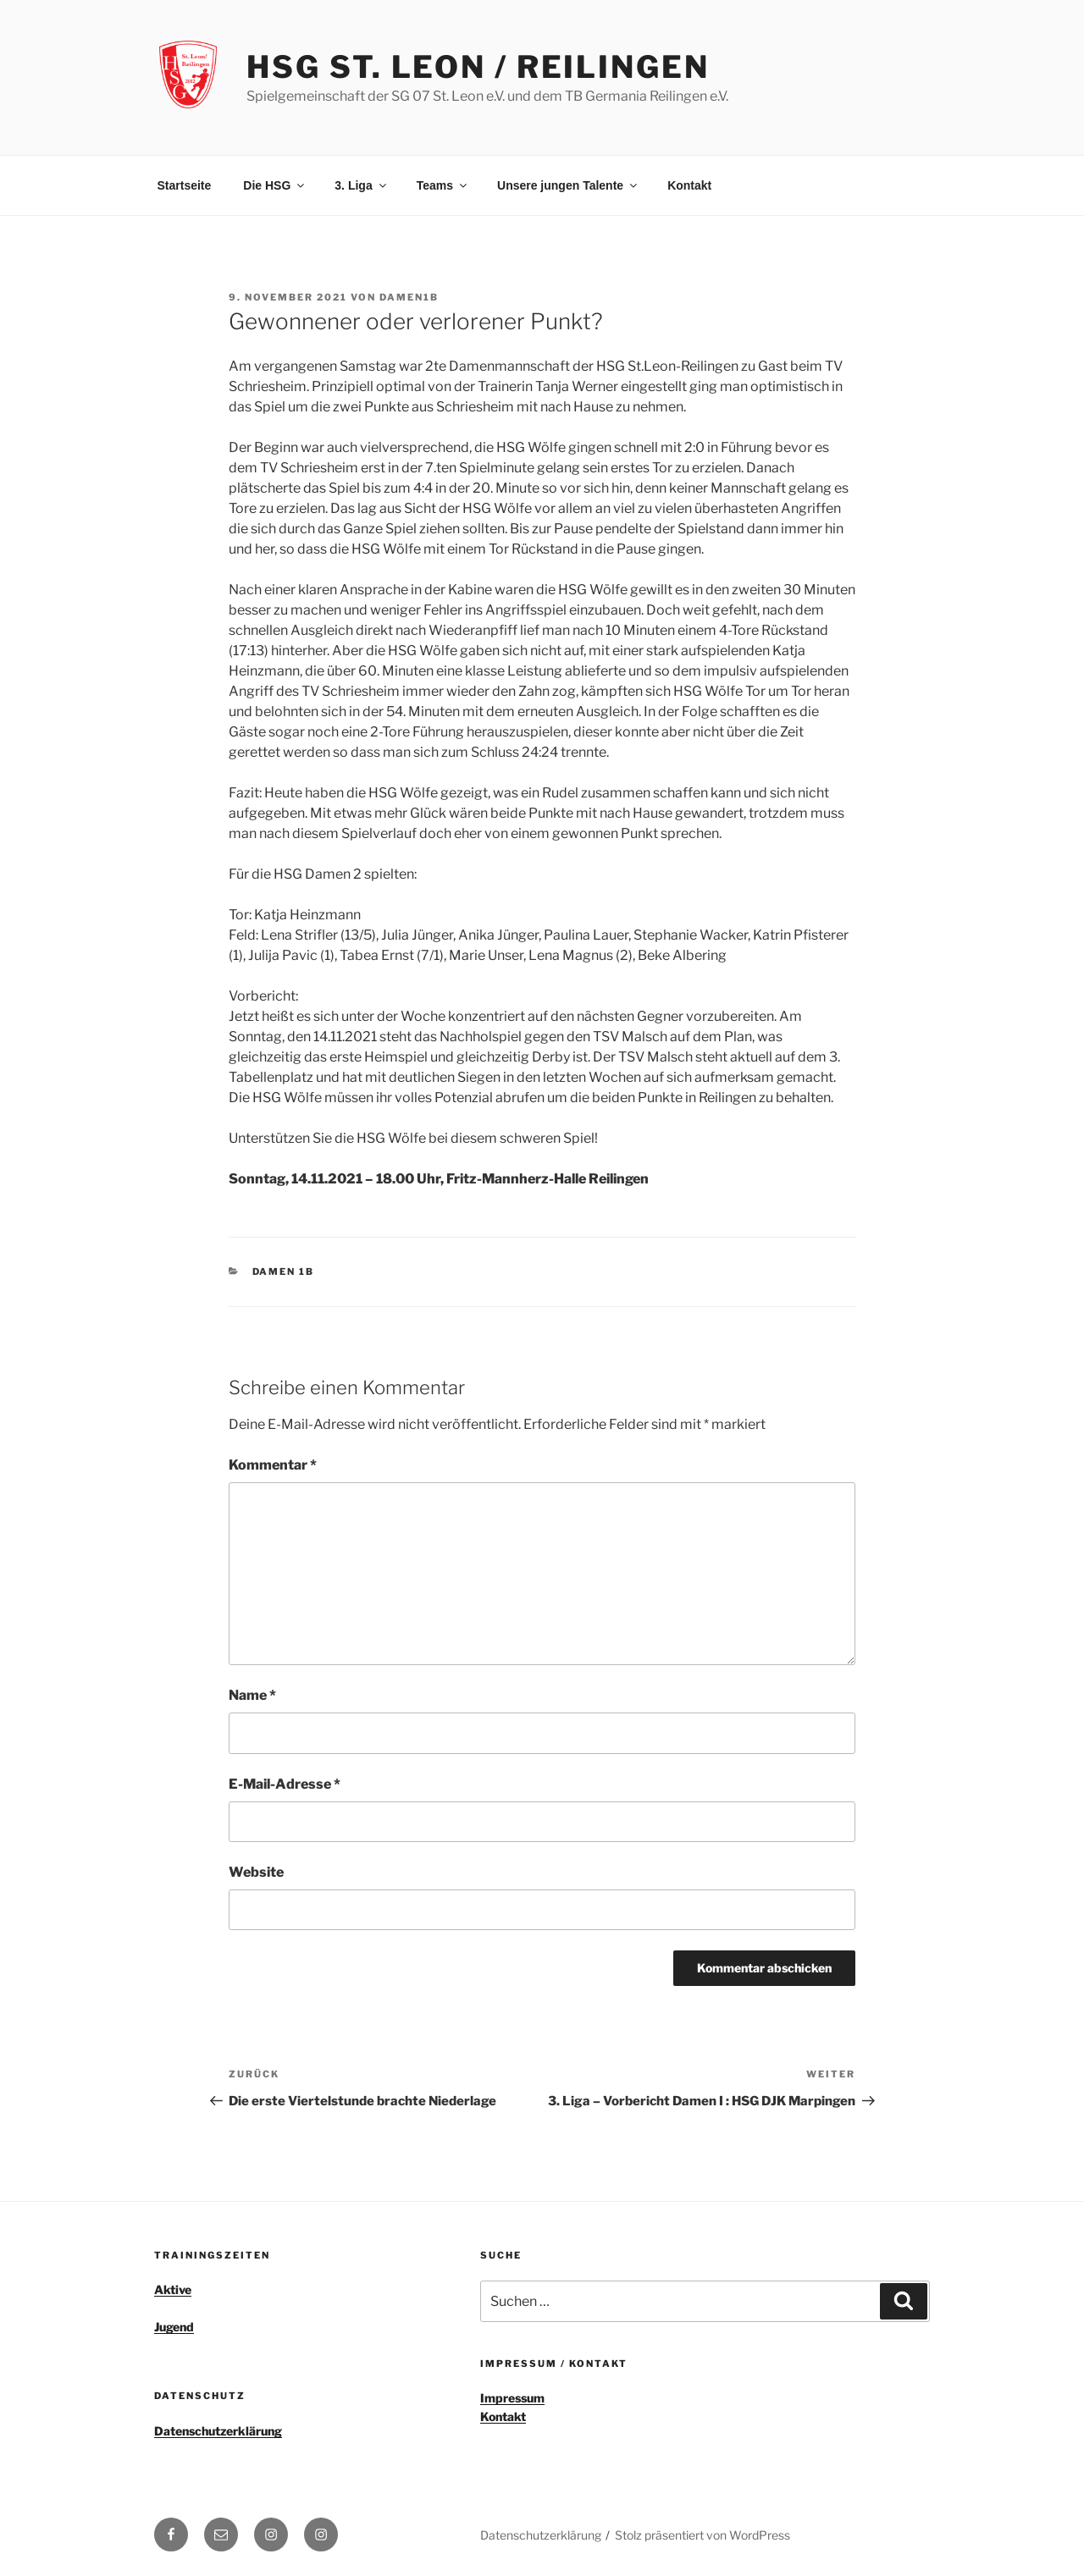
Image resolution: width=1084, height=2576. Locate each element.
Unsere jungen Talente (568, 185)
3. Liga (361, 185)
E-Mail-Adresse (284, 1784)
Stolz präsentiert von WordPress (702, 2535)
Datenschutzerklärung (218, 2431)
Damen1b (409, 297)
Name (252, 1695)
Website (256, 1872)
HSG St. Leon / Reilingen (477, 66)
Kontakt (689, 185)
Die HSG (275, 185)
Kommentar (273, 1465)
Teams (443, 185)
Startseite (185, 185)
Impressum (512, 2398)
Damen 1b (283, 1271)
